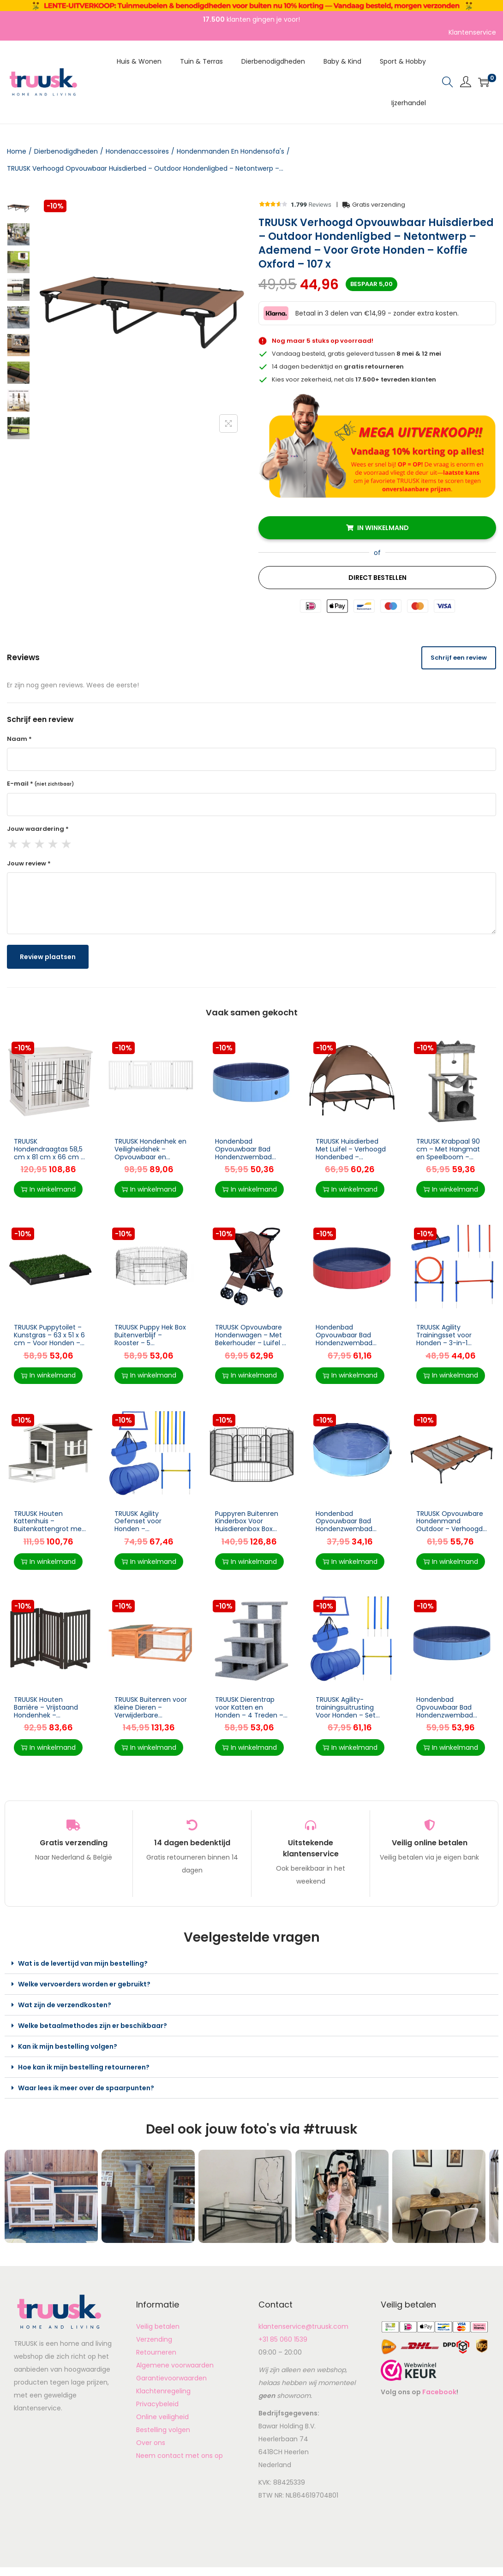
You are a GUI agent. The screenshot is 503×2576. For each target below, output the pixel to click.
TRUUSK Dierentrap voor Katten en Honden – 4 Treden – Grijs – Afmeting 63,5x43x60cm (249, 1715)
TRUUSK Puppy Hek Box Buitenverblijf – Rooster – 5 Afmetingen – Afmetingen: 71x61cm (150, 1343)
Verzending (154, 2339)
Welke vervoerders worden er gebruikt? (84, 1984)
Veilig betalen (158, 2326)
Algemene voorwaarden (175, 2365)
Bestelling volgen (163, 2429)
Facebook (439, 2392)
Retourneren (156, 2352)
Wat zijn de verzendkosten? (64, 2005)
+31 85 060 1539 (282, 2339)
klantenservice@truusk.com (303, 2326)
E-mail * (40, 783)
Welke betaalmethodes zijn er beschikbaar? (92, 2025)
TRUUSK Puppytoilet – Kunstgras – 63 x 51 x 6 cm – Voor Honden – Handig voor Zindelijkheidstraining (49, 1343)
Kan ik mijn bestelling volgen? (67, 2046)
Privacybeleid (157, 2404)
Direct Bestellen (377, 577)
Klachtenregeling (163, 2391)
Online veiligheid (162, 2416)
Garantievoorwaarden (171, 2378)
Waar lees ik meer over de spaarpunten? (86, 2088)
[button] (251, 1963)
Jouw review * (29, 863)
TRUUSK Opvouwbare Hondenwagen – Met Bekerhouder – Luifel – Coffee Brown (250, 1339)
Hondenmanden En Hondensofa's (230, 151)
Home (16, 151)
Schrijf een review (459, 657)
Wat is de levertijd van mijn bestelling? (83, 1963)
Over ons (150, 2442)
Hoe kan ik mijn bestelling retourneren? (84, 2067)
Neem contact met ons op (179, 2455)
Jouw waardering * (38, 828)
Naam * (19, 738)
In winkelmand (383, 527)
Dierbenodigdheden (66, 151)
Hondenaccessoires (137, 151)
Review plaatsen (48, 956)
